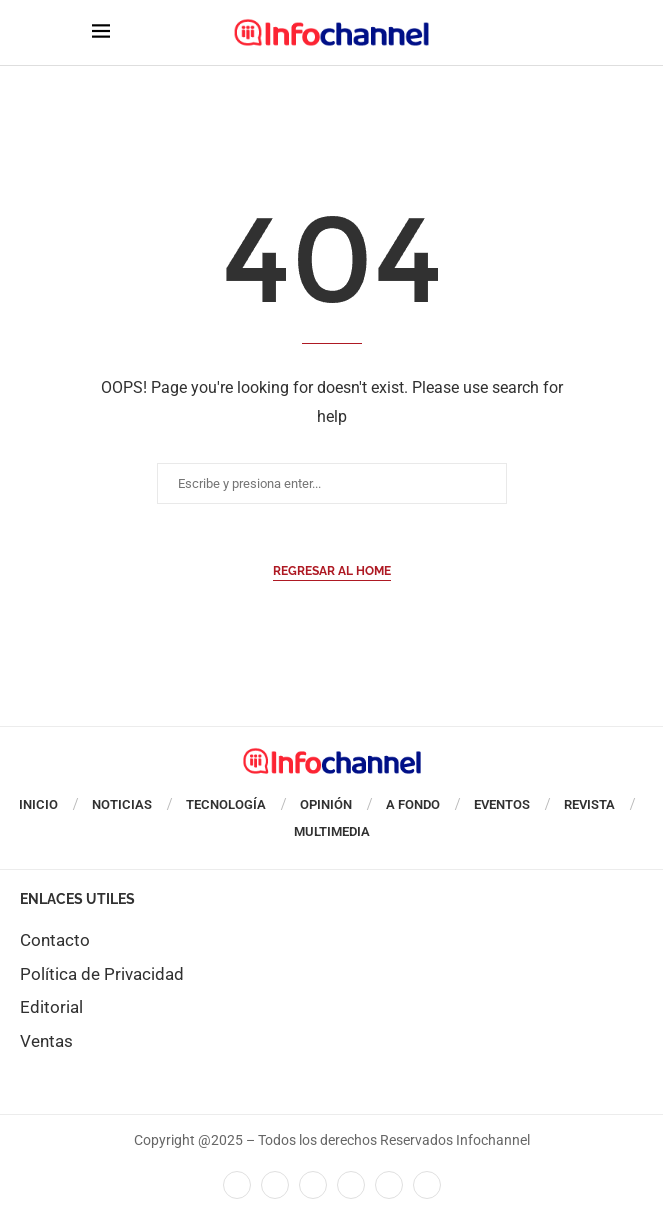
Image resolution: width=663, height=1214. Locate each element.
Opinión (326, 804)
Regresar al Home (332, 571)
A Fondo (413, 804)
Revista (589, 804)
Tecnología (226, 804)
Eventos (502, 804)
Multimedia (332, 831)
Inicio (38, 804)
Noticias (122, 804)
